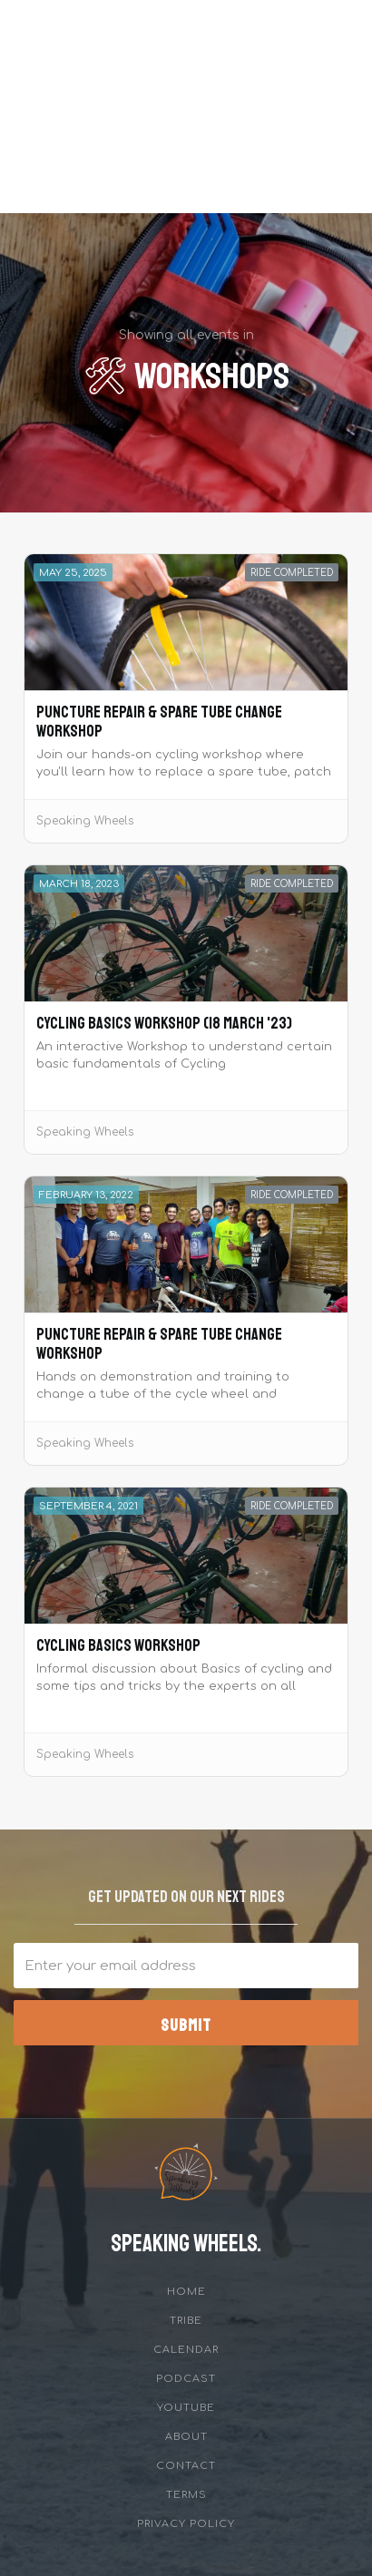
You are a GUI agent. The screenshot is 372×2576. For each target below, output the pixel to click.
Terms (186, 2495)
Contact (186, 2466)
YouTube (186, 2408)
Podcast (186, 2379)
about (186, 2437)
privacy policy (186, 2524)
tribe (186, 2321)
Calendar (186, 2350)
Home (186, 2292)
